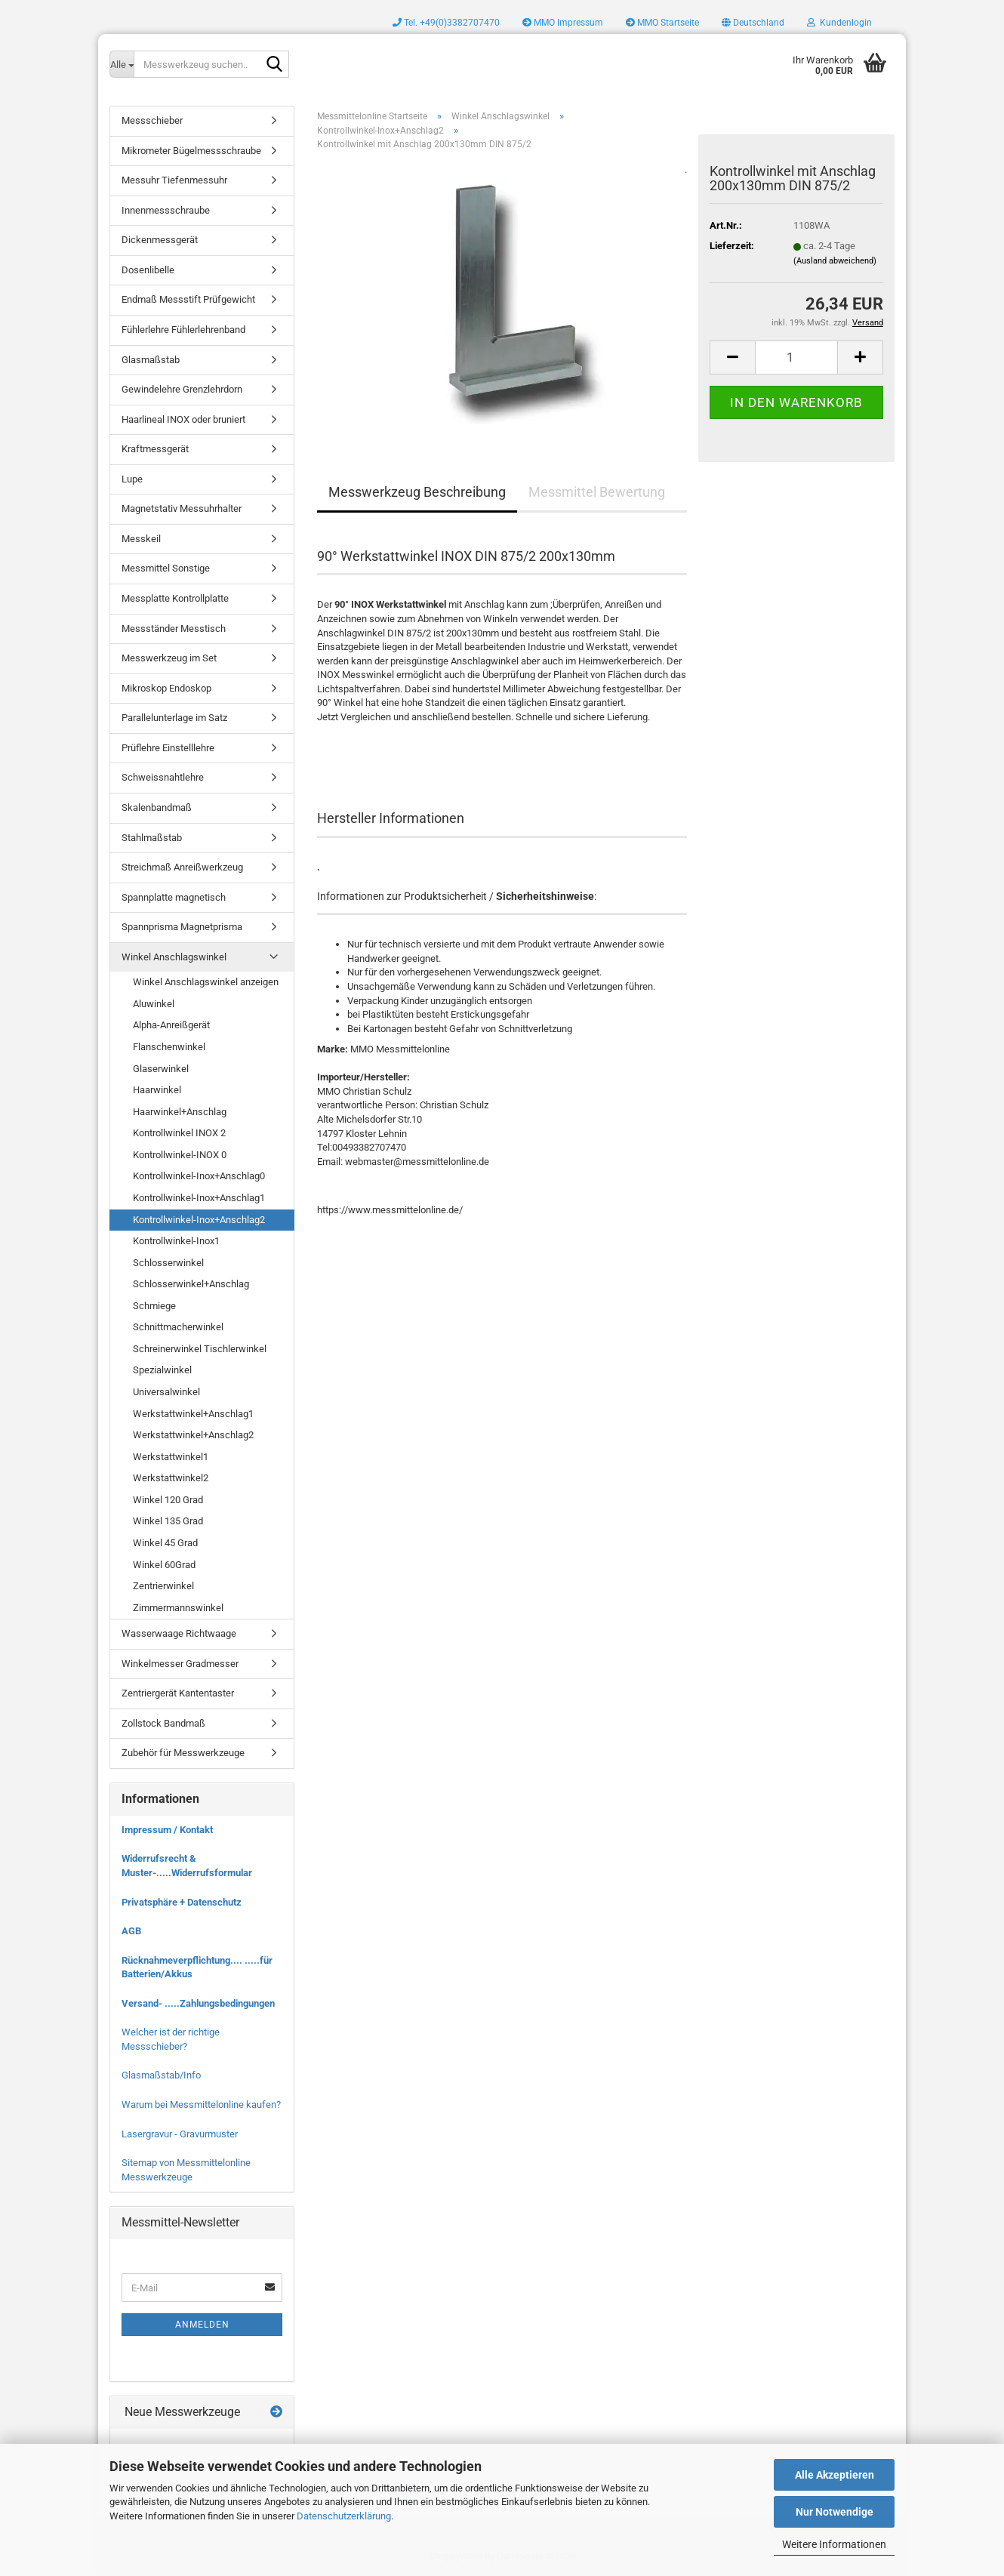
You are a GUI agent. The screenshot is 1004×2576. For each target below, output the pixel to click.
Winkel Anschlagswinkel (174, 957)
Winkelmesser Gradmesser (180, 1663)
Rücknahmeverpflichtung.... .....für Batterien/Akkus (197, 1967)
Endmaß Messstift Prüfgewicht (188, 299)
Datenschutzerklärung (344, 2516)
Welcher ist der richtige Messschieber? (171, 2039)
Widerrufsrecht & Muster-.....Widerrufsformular (187, 1865)
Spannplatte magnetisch (174, 897)
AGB (131, 1931)
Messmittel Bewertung (596, 492)
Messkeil (141, 538)
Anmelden (202, 2324)
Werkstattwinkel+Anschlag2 (193, 1435)
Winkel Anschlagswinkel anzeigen (206, 982)
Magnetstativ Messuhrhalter (182, 508)
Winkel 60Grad (164, 1564)
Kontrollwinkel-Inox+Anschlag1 (199, 1197)
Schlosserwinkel (168, 1262)
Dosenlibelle (148, 270)
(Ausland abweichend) (834, 261)
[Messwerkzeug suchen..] (121, 64)
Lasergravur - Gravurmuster (180, 2134)
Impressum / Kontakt (167, 1829)
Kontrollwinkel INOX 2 (179, 1133)
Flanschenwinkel (169, 1046)
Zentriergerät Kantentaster (178, 1693)
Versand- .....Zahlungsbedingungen (198, 2003)
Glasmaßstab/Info (161, 2075)
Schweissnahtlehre (163, 777)
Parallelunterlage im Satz (174, 717)
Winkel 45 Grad (165, 1542)
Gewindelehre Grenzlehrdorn (182, 389)
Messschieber (152, 120)
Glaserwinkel (161, 1068)
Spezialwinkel (162, 1370)
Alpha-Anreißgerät (171, 1025)
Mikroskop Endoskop (166, 688)
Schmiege (154, 1305)
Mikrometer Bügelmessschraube (191, 150)
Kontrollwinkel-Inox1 (176, 1240)
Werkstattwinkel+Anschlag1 (193, 1413)
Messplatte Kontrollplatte (175, 598)
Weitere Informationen (834, 2544)
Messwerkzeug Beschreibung (417, 492)
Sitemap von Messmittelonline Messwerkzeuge (186, 2170)
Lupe (132, 479)
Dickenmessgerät (160, 239)
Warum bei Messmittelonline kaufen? (201, 2104)
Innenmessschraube (166, 210)
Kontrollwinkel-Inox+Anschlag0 (199, 1176)
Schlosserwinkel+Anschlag (191, 1284)
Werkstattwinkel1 (170, 1456)
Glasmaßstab (151, 359)
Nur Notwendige (834, 2512)
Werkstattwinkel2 (170, 1478)
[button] (753, 22)
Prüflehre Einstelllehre (168, 747)
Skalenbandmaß (157, 807)
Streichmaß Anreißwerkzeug (182, 867)
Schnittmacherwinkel (178, 1327)
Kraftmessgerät (155, 448)
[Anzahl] (796, 357)
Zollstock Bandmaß (163, 1723)
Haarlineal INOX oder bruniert (183, 419)
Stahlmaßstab (152, 837)
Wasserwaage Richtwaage (179, 1633)
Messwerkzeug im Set (169, 658)
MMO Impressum (562, 22)
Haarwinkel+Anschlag (179, 1111)
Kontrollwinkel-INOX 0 (179, 1154)
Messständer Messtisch (174, 628)
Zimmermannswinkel (178, 1607)
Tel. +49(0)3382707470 (446, 22)
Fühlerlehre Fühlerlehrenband (183, 329)
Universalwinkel (166, 1391)
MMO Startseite (662, 22)
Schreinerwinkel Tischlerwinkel (199, 1348)
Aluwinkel (153, 1003)
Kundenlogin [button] (839, 22)
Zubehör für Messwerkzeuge (183, 1752)
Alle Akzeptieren (834, 2475)
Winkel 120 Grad (168, 1499)
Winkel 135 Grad (168, 1521)
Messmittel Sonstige (166, 568)
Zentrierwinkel (163, 1586)
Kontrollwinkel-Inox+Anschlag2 (199, 1219)
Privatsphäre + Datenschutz (182, 1902)
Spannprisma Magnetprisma (182, 926)
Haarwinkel (157, 1089)
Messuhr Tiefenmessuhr (174, 180)
